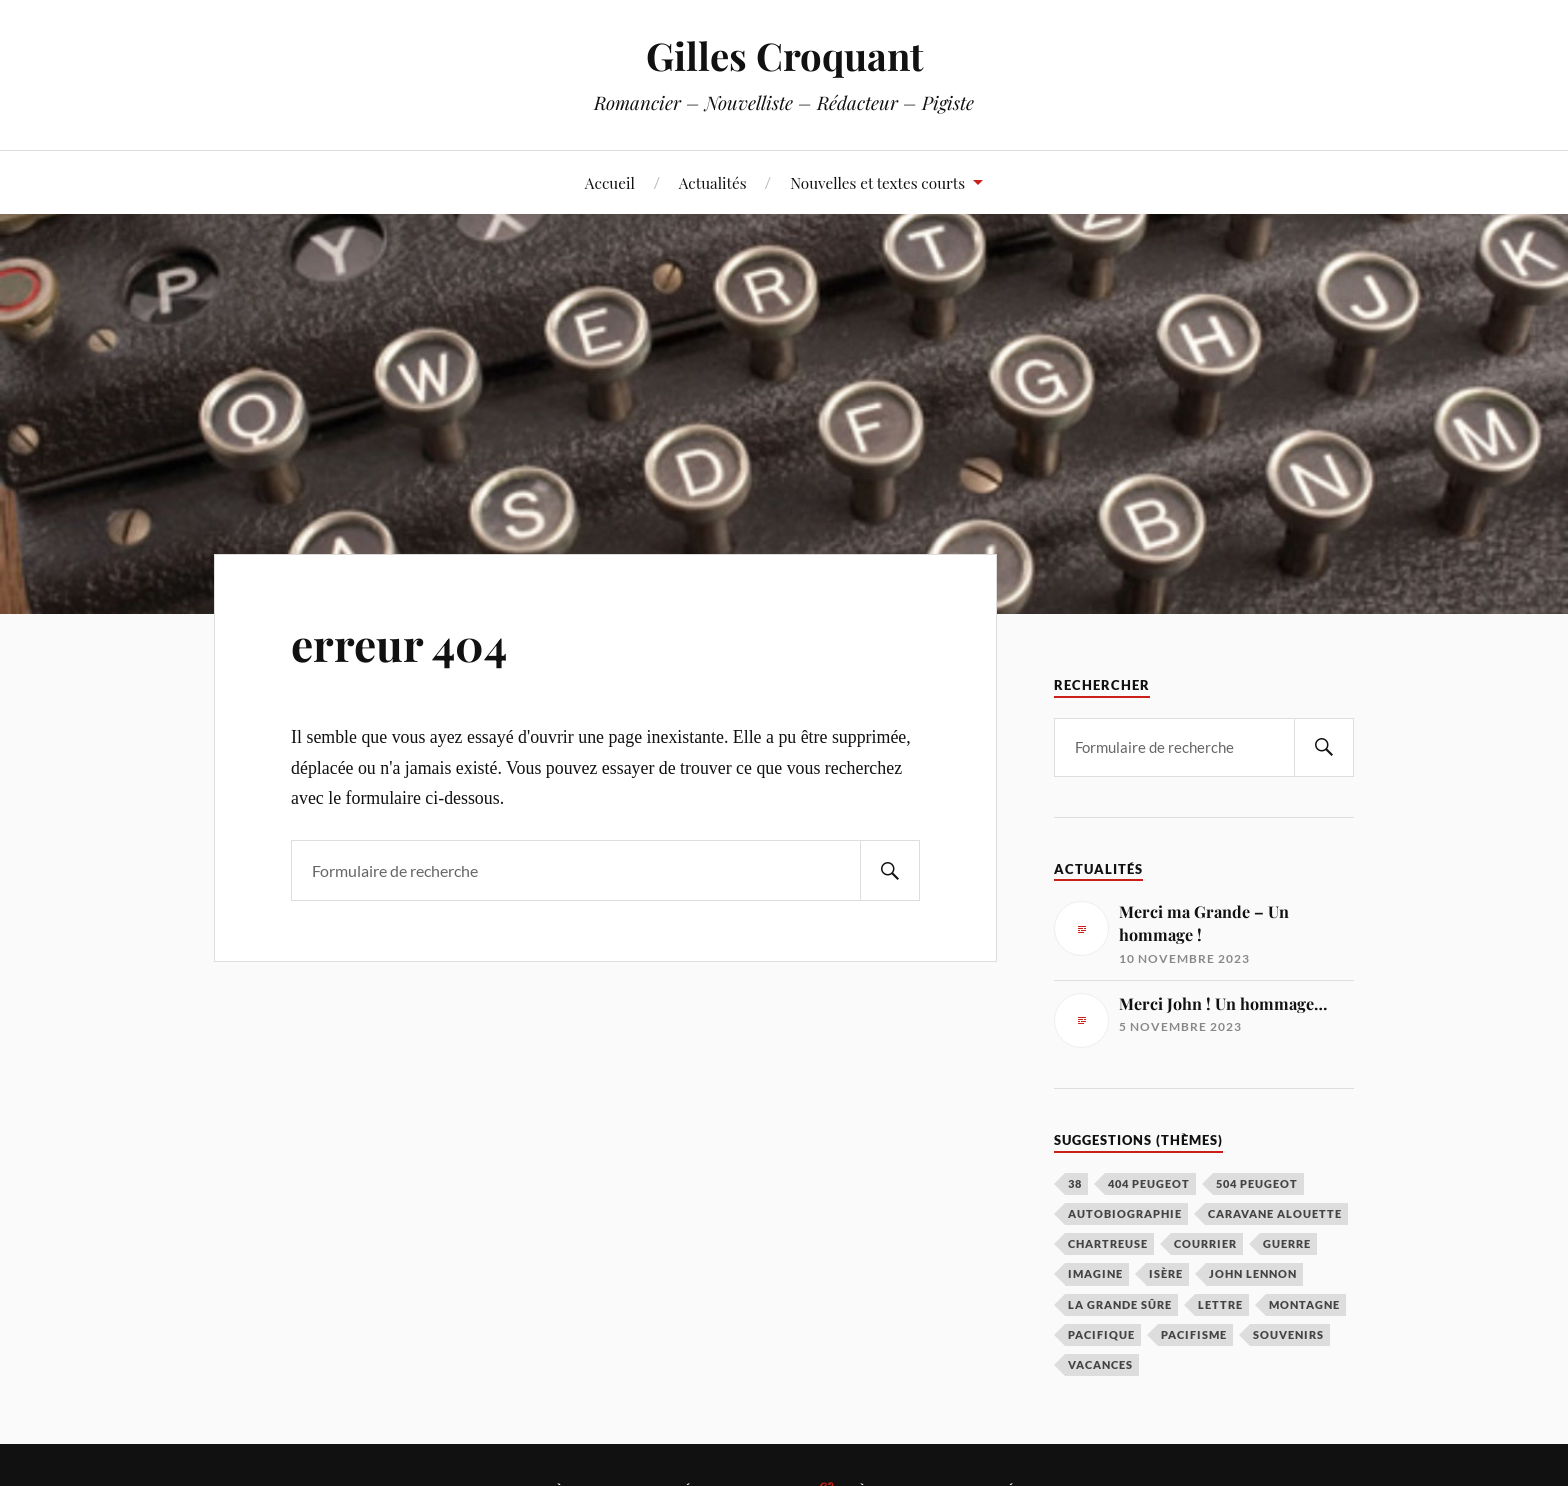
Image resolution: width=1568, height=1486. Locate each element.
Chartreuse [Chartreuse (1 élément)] (1108, 1243)
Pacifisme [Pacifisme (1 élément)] (1194, 1334)
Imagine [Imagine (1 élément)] (1095, 1273)
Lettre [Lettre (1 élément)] (1220, 1304)
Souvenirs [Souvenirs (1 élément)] (1288, 1334)
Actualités (713, 182)
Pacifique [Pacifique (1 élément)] (1101, 1334)
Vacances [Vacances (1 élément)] (1100, 1364)
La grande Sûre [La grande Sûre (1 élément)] (1120, 1304)
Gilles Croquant (784, 55)
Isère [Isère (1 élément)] (1166, 1273)
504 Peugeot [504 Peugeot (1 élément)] (1257, 1183)
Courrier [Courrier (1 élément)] (1205, 1243)
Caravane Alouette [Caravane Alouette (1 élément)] (1275, 1213)
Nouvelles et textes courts (877, 182)
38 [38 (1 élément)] (1075, 1183)
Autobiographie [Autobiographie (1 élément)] (1125, 1213)
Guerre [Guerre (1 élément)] (1287, 1243)
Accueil (610, 182)
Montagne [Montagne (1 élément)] (1304, 1304)
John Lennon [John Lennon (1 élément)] (1253, 1273)
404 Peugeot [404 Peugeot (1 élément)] (1149, 1183)
